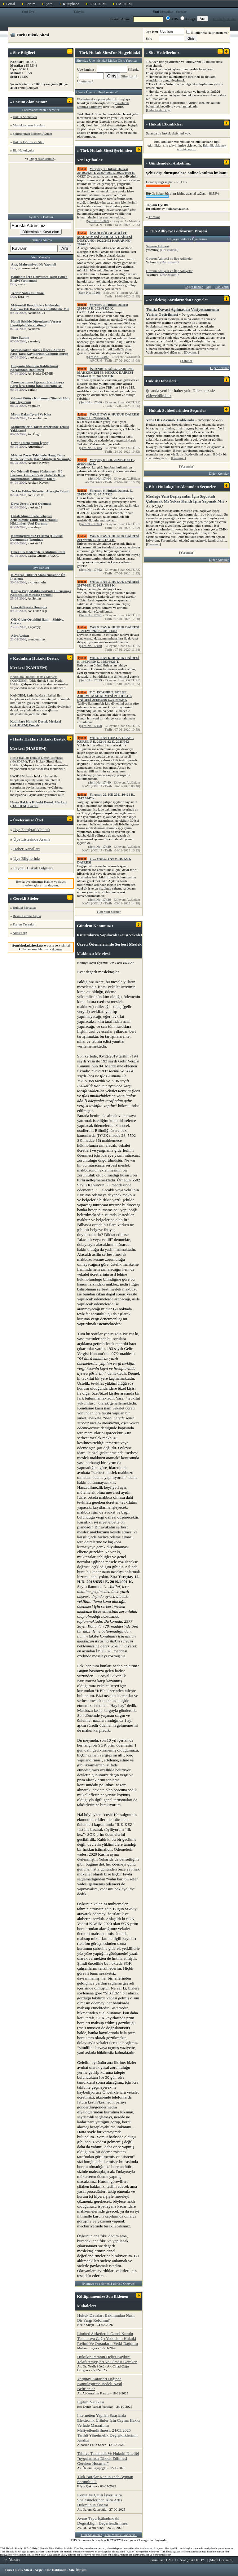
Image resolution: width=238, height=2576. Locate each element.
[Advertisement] (41, 188)
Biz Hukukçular (23, 150)
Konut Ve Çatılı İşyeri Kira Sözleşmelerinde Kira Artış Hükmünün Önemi (99, 2500)
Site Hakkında (55, 2570)
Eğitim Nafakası (90, 2402)
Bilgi (208, 286)
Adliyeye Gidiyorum (176, 231)
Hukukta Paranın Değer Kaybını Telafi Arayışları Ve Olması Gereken (107, 2359)
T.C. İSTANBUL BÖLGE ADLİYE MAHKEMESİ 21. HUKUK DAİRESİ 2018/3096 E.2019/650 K (104, 695)
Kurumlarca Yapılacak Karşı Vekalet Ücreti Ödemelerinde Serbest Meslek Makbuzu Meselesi (109, 944)
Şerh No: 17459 (91, 680)
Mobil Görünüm (221, 2560)
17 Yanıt (154, 217)
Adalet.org (20, 932)
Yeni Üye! (28, 11)
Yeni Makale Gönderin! (120, 2535)
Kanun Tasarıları (24, 924)
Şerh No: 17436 (100, 899)
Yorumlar (186, 466)
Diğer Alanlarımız (41, 158)
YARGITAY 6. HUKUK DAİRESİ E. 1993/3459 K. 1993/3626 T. (108, 659)
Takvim (79, 11)
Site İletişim (77, 2570)
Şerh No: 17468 (90, 292)
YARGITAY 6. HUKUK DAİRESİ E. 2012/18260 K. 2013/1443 (108, 629)
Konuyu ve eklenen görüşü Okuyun (108, 2283)
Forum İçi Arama (224, 19)
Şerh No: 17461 (91, 615)
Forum (30, 4)
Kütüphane (71, 4)
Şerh (49, 4)
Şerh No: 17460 (91, 646)
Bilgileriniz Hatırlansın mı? (207, 32)
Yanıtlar (187, 361)
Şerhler (181, 11)
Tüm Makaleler (91, 2535)
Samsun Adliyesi (157, 246)
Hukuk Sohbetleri (25, 117)
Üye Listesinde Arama (31, 839)
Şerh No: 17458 (91, 726)
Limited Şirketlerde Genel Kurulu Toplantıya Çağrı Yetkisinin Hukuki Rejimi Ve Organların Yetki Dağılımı (107, 2338)
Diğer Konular (219, 473)
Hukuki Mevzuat (24, 907)
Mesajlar (166, 11)
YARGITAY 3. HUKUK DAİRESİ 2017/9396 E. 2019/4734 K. (108, 538)
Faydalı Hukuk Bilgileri (33, 868)
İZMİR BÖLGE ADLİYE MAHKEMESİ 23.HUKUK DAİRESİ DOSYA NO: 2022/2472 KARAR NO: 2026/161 (104, 238)
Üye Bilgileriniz (26, 858)
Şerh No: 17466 (91, 402)
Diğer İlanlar (194, 286)
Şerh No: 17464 (100, 478)
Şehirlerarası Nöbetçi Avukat (32, 133)
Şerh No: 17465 (91, 448)
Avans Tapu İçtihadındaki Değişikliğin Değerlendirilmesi (102, 2520)
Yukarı (12, 2559)
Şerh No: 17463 (91, 524)
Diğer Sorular (219, 368)
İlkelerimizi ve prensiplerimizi (98, 99)
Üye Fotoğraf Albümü (31, 829)
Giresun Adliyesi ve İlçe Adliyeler (169, 258)
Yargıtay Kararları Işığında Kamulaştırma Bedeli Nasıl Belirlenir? (99, 2383)
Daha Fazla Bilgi (158, 110)
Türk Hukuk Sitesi (18, 2570)
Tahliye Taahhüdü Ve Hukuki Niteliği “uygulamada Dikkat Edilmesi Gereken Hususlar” (108, 2458)
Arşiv (39, 2570)
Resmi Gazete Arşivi (27, 916)
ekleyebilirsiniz (158, 395)
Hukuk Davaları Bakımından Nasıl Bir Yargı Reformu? (105, 2318)
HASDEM (124, 4)
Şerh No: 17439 (100, 846)
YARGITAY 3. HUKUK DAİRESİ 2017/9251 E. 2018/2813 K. (108, 583)
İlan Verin (222, 286)
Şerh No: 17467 (98, 356)
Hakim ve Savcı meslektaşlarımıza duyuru (44, 883)
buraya (148, 2548)
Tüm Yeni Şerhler (109, 911)
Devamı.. (191, 352)
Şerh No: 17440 (100, 782)
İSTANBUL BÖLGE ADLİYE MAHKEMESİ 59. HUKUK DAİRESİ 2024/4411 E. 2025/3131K (105, 372)
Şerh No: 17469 (98, 221)
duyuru (57, 949)
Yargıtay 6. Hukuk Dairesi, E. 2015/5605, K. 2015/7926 (105, 492)
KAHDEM (98, 4)
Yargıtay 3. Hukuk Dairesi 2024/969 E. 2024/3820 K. (102, 306)
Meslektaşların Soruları (29, 125)
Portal (10, 4)
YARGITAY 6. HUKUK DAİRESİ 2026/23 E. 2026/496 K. (108, 416)
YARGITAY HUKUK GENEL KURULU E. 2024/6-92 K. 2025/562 (105, 739)
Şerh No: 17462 (91, 569)
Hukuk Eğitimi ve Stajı (28, 142)
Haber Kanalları (26, 848)
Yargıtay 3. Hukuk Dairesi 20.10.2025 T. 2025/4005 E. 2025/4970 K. (106, 170)
